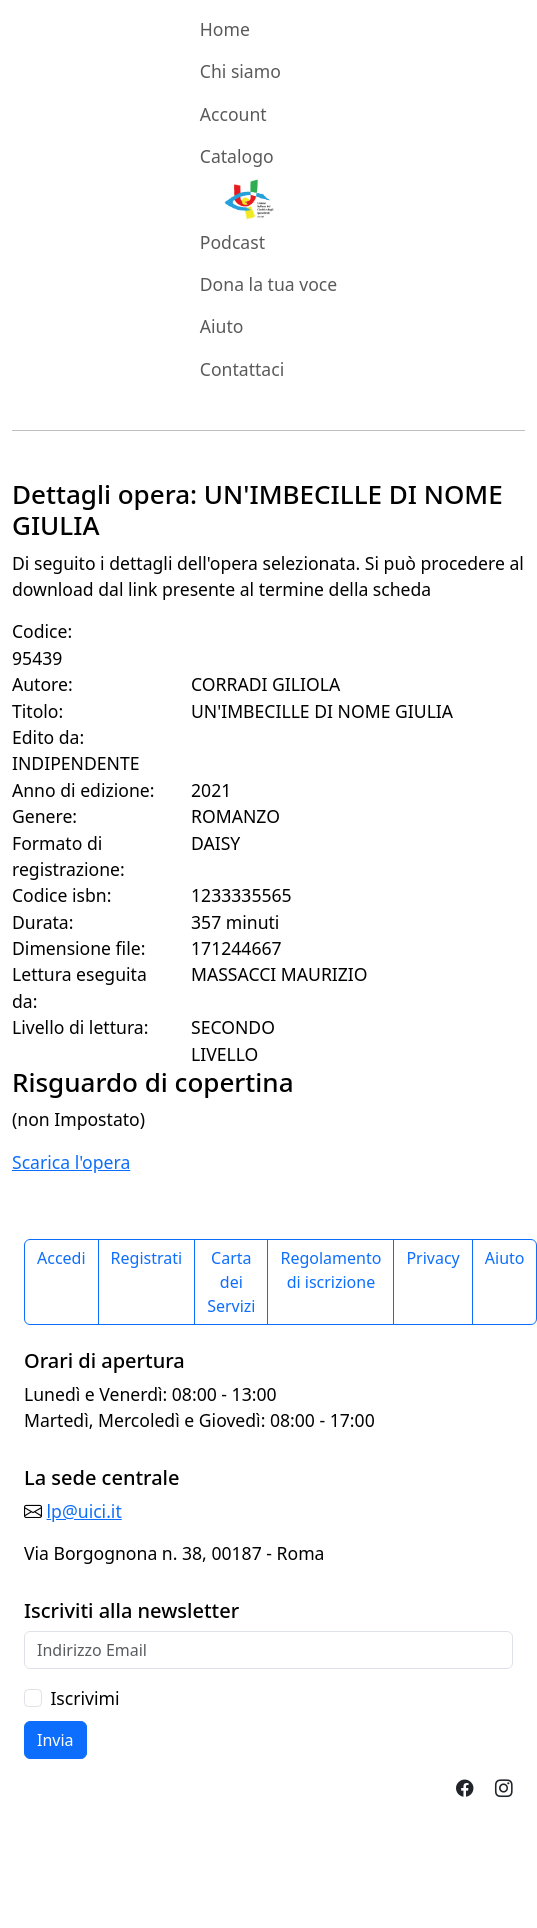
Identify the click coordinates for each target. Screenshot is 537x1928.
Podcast (232, 242)
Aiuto (222, 326)
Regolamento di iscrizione (330, 1270)
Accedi (61, 1258)
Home (225, 29)
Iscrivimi (84, 1698)
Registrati (147, 1258)
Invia (55, 1740)
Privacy (432, 1258)
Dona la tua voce (268, 284)
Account (233, 114)
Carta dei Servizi (231, 1282)
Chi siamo (240, 71)
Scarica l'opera (71, 1162)
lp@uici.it (84, 1511)
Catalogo (237, 156)
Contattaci (242, 369)
